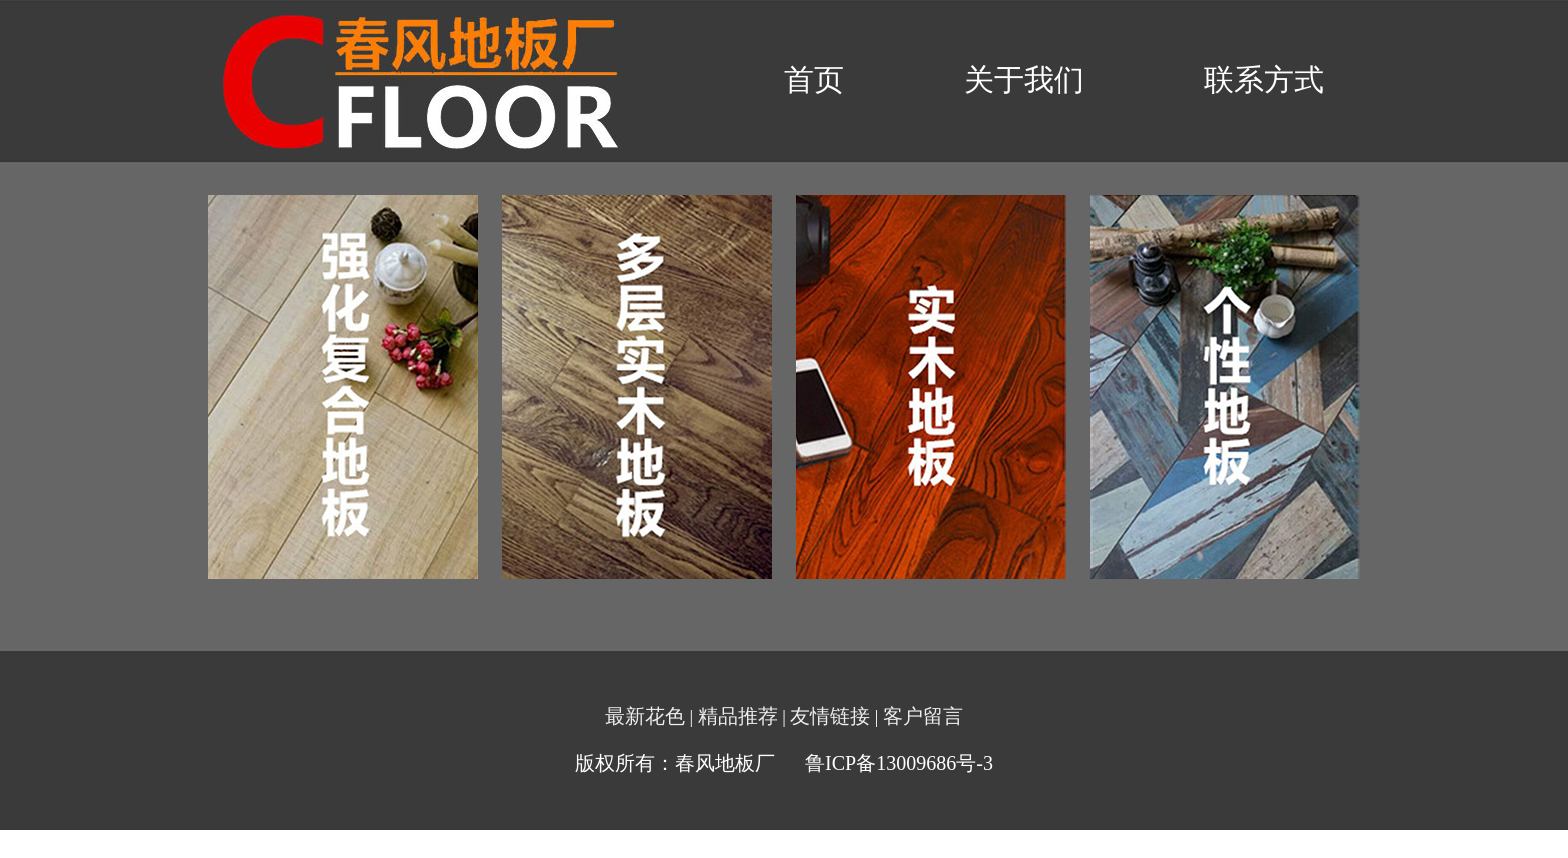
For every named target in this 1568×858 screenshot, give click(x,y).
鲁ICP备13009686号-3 (899, 763)
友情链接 (830, 716)
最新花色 (645, 716)
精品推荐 (738, 716)
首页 (814, 79)
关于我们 (1024, 79)
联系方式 (1264, 79)
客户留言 (923, 716)
